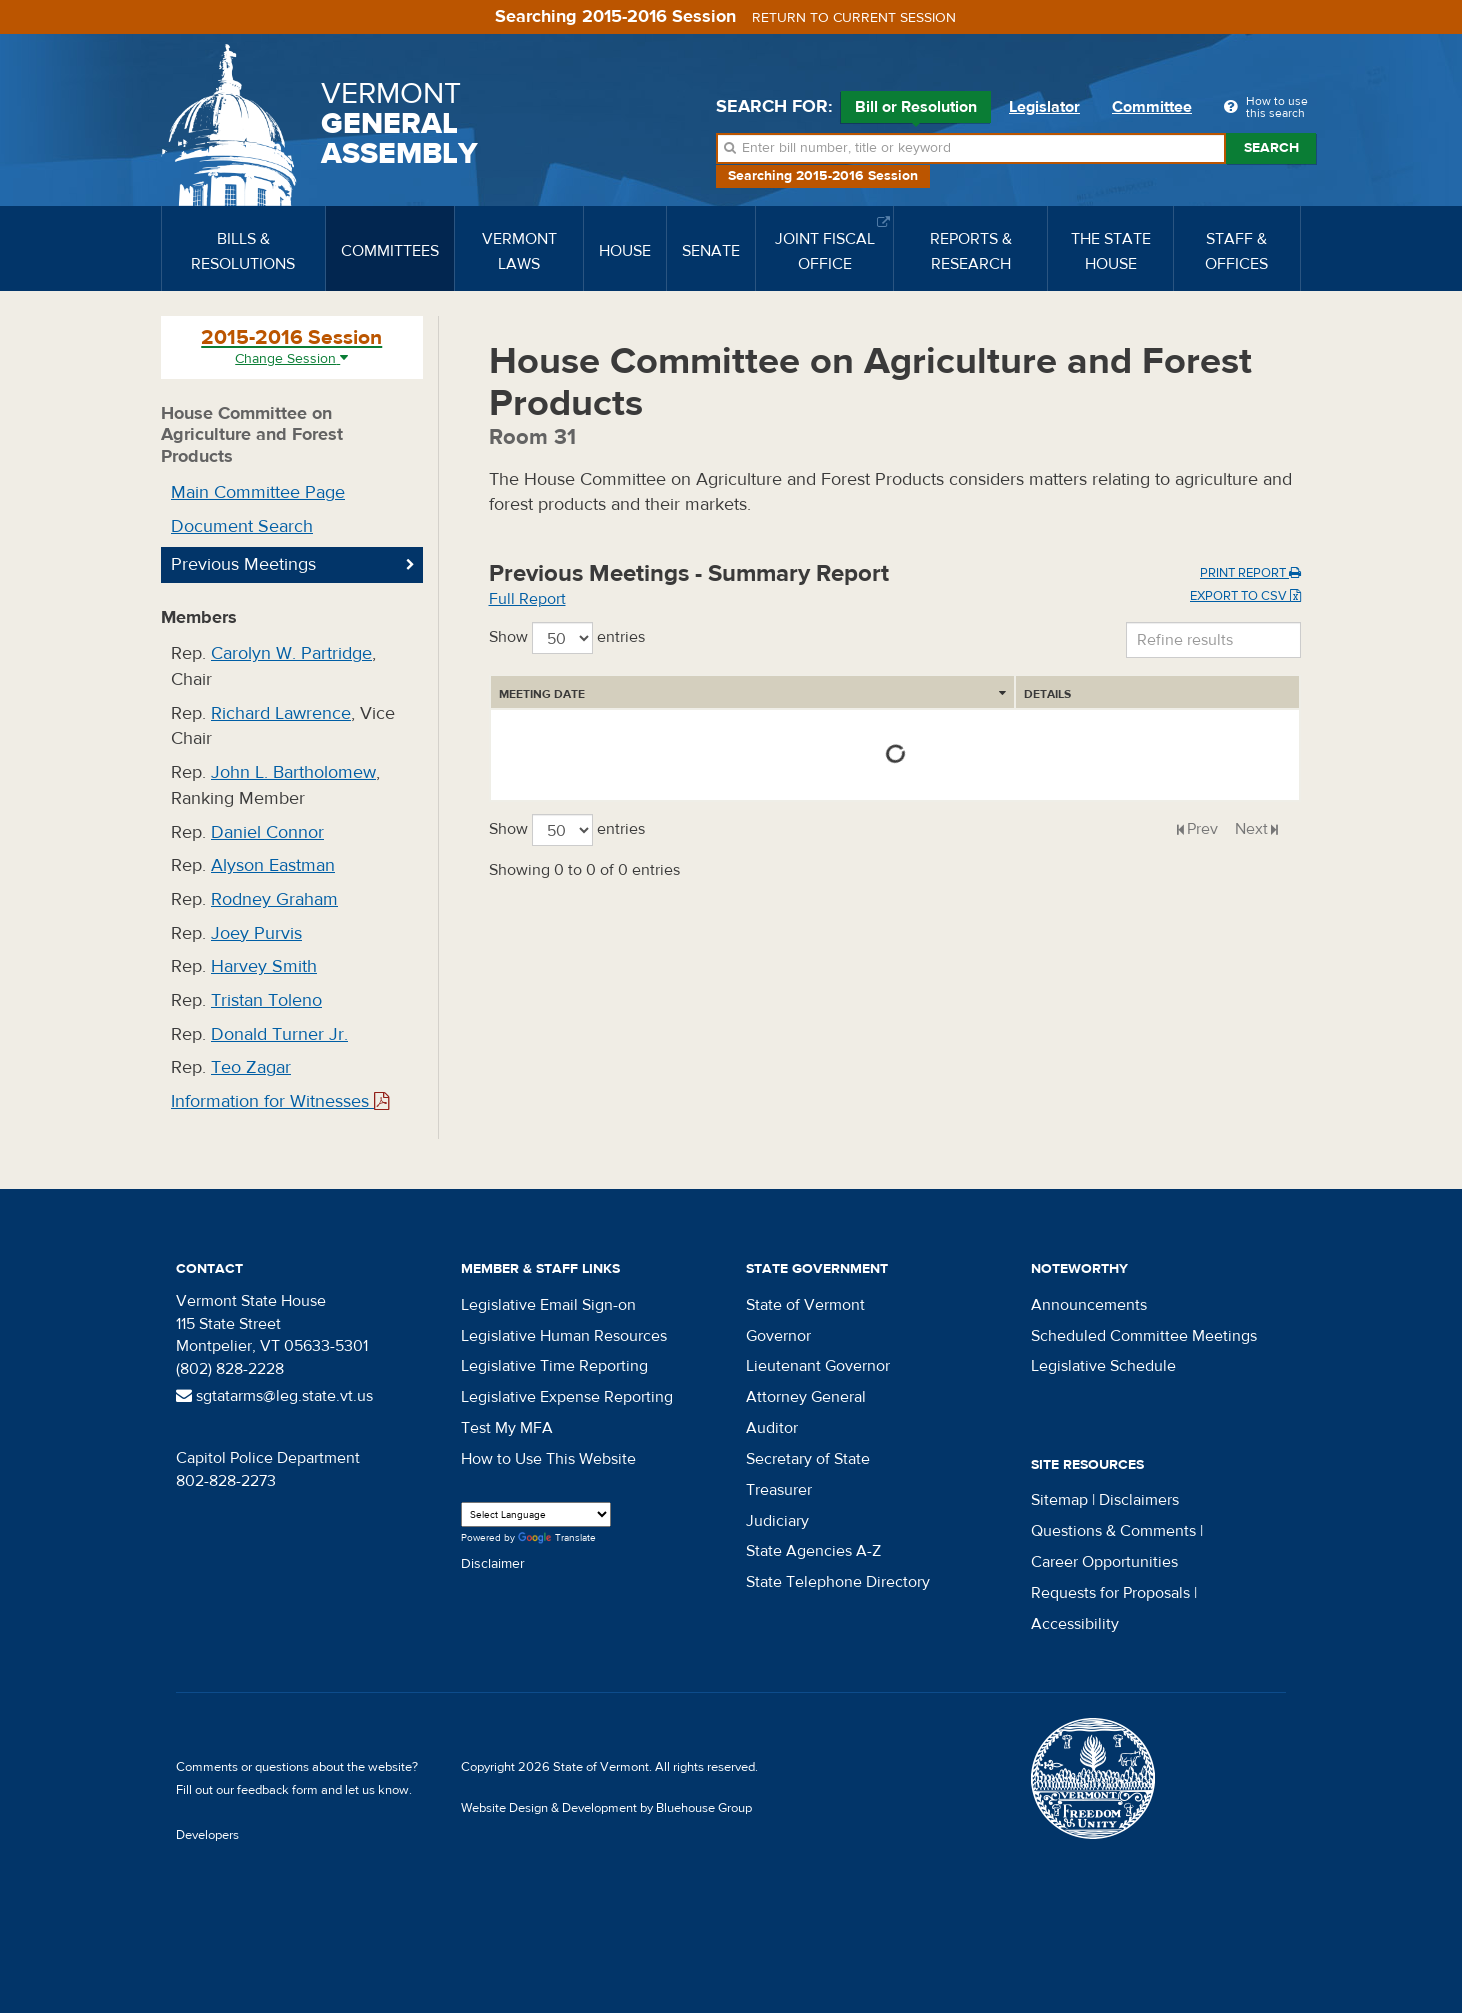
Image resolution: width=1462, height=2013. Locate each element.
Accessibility (1075, 1624)
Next (1251, 829)
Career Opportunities (1104, 1562)
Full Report (527, 599)
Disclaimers (1139, 1500)
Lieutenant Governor (818, 1366)
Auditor (772, 1428)
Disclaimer (493, 1564)
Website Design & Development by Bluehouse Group (606, 1808)
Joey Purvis (256, 933)
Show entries (567, 638)
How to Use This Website (548, 1459)
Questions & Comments (1113, 1531)
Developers (207, 1835)
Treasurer (779, 1490)
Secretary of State (808, 1459)
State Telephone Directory (838, 1582)
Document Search (242, 526)
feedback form (277, 1790)
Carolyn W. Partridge (291, 653)
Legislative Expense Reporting (567, 1397)
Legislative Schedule (1103, 1366)
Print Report (1250, 573)
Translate (557, 1538)
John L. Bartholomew (293, 772)
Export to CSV (1245, 596)
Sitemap (1059, 1500)
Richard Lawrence (281, 713)
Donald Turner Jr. (279, 1034)
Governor (778, 1336)
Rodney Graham (274, 899)
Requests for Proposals (1110, 1593)
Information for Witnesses (280, 1101)
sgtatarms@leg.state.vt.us (274, 1396)
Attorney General (806, 1397)
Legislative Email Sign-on (548, 1305)
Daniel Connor (267, 832)
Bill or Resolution (916, 110)
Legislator (1044, 107)
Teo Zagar (251, 1067)
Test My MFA (507, 1428)
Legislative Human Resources (564, 1336)
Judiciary (777, 1521)
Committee (1152, 107)
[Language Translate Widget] (536, 1514)
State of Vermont (805, 1305)
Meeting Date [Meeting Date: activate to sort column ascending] (542, 694)
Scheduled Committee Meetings (1144, 1336)
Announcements (1089, 1305)
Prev (1202, 829)
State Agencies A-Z (813, 1551)
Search (1271, 148)
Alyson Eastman (273, 865)
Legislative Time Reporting (554, 1366)
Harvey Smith (264, 966)
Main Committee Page (258, 492)
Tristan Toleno (266, 1000)
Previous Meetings (243, 564)
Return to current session (854, 18)
